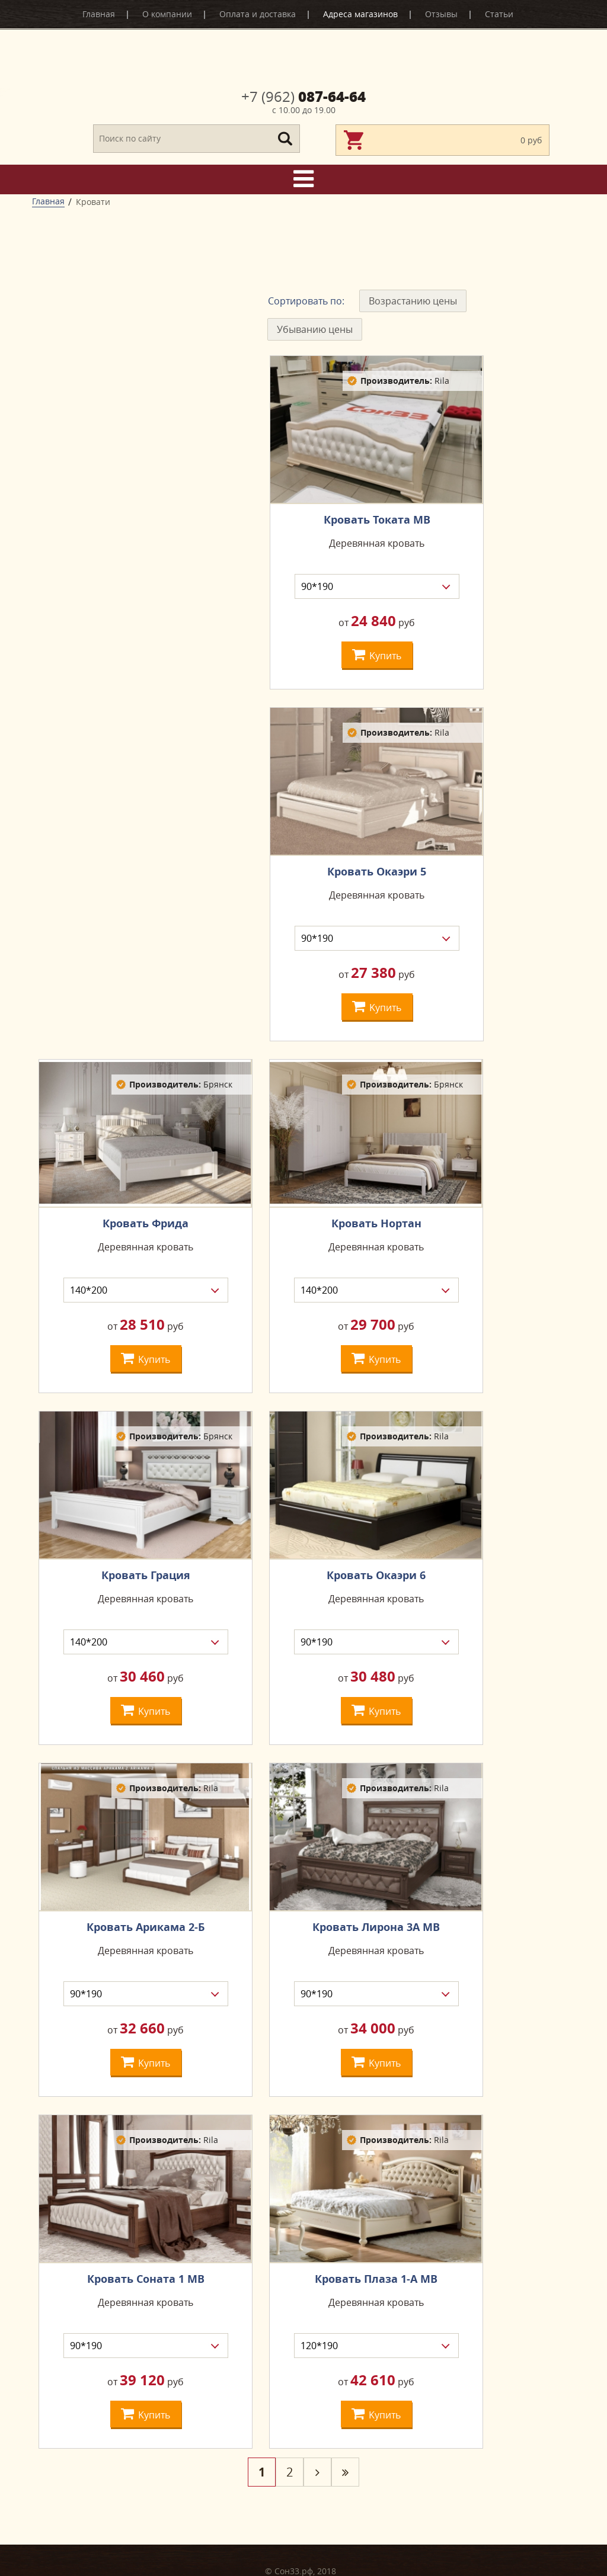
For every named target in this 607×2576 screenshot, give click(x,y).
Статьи (499, 14)
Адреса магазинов (360, 14)
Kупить (376, 654)
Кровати (93, 201)
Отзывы (441, 14)
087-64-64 (303, 96)
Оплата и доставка (257, 14)
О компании (167, 14)
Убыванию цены (315, 329)
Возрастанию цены (413, 300)
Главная (98, 14)
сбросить (146, 531)
